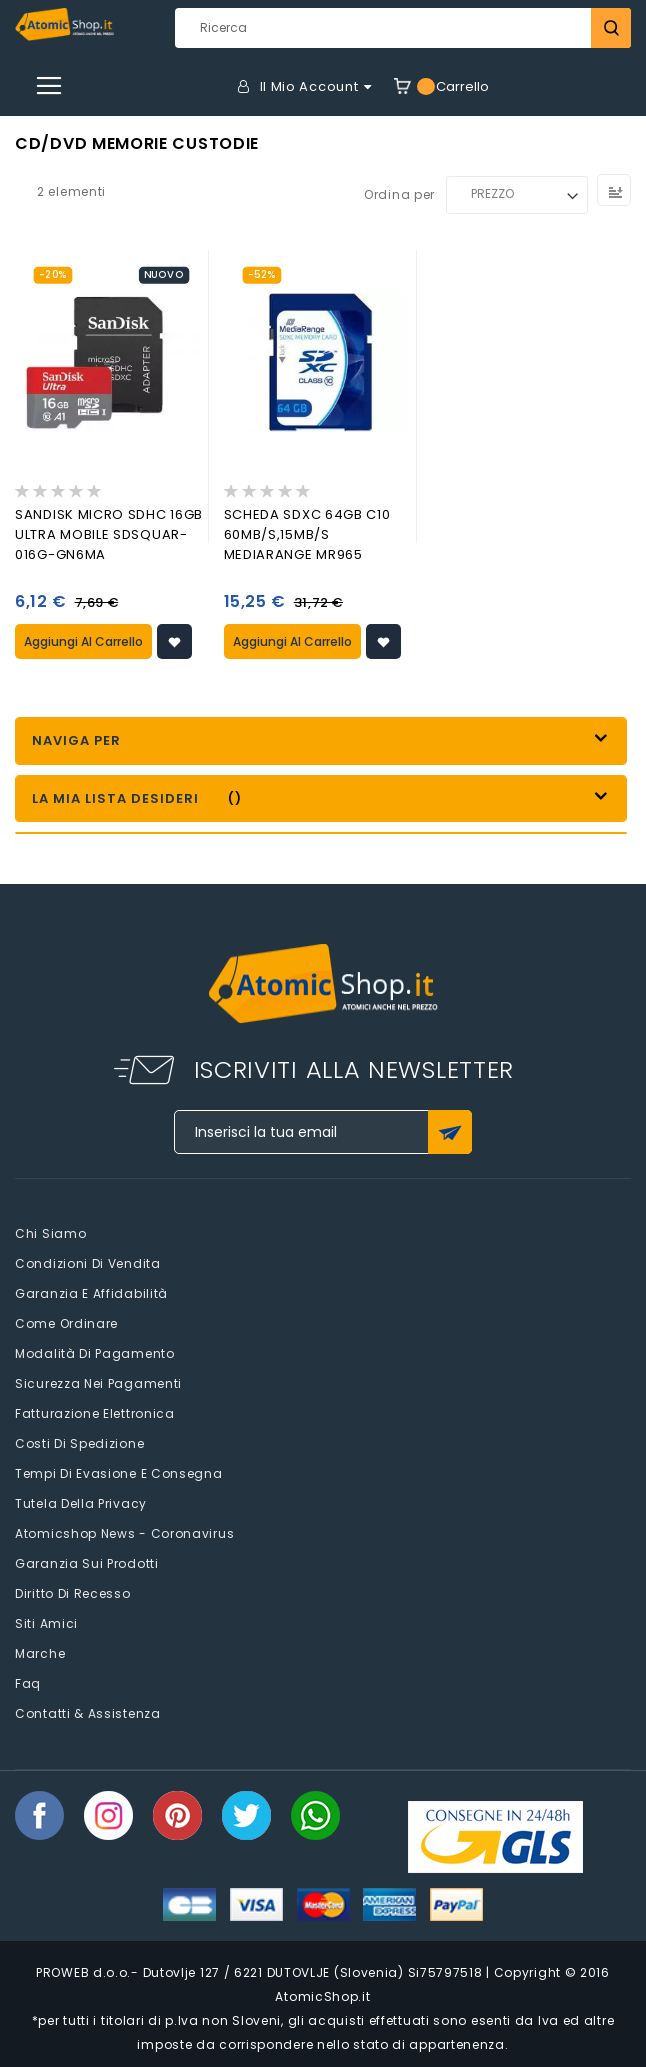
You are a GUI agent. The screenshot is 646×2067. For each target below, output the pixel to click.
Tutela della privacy (81, 1503)
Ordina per (399, 193)
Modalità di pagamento (95, 1353)
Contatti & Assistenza (88, 1713)
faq (28, 1683)
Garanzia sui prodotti (87, 1563)
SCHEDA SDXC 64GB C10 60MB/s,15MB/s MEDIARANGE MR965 (307, 534)
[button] (174, 641)
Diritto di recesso (73, 1593)
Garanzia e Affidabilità (91, 1293)
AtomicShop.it (322, 1996)
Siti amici (46, 1623)
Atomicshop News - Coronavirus (124, 1533)
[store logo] (64, 24)
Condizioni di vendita (88, 1263)
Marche (40, 1653)
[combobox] (403, 28)
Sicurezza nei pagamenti (98, 1383)
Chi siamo (50, 1233)
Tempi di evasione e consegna (119, 1473)
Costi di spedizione (79, 1443)
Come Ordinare (66, 1323)
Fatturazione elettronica (95, 1413)
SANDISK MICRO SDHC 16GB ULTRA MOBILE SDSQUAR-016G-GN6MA (109, 534)
